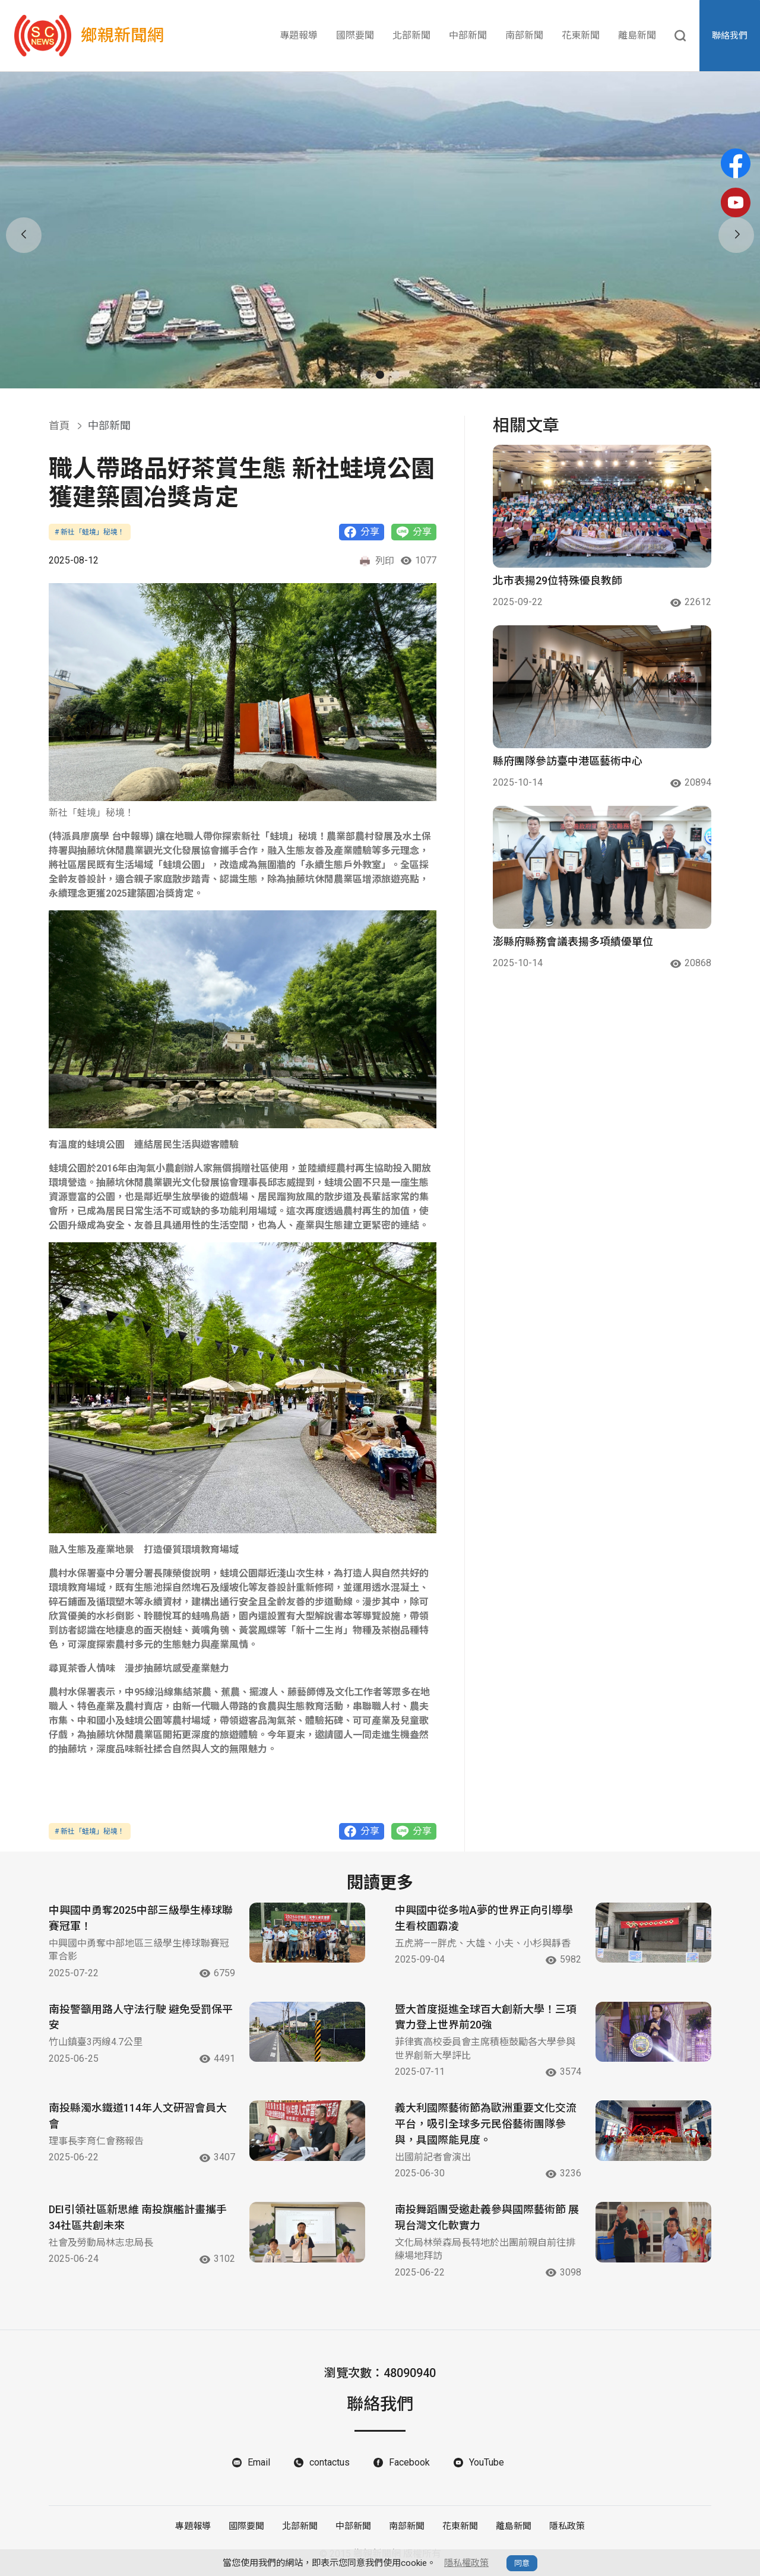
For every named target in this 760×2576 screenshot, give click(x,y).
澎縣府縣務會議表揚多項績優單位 (573, 941)
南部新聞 (524, 35)
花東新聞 (581, 35)
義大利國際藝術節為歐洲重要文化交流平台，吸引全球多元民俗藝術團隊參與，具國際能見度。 (486, 2125)
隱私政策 (567, 2526)
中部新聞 (468, 35)
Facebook (409, 2463)
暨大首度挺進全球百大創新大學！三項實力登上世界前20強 (486, 2018)
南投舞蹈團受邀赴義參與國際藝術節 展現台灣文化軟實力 (487, 2218)
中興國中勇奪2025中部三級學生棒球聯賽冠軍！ (141, 1918)
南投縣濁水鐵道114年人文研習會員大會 (138, 2117)
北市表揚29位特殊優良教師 (557, 580)
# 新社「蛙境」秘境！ (90, 532)
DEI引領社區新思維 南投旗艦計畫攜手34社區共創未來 (138, 2218)
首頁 (59, 425)
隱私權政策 (466, 2563)
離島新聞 (637, 35)
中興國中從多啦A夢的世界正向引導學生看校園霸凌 (484, 1918)
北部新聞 (411, 35)
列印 (376, 561)
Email (259, 2463)
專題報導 (299, 35)
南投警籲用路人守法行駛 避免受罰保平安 (141, 2018)
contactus (329, 2463)
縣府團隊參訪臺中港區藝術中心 (567, 761)
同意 (522, 2563)
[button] (364, 375)
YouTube (486, 2463)
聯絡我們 (730, 35)
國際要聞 (355, 35)
